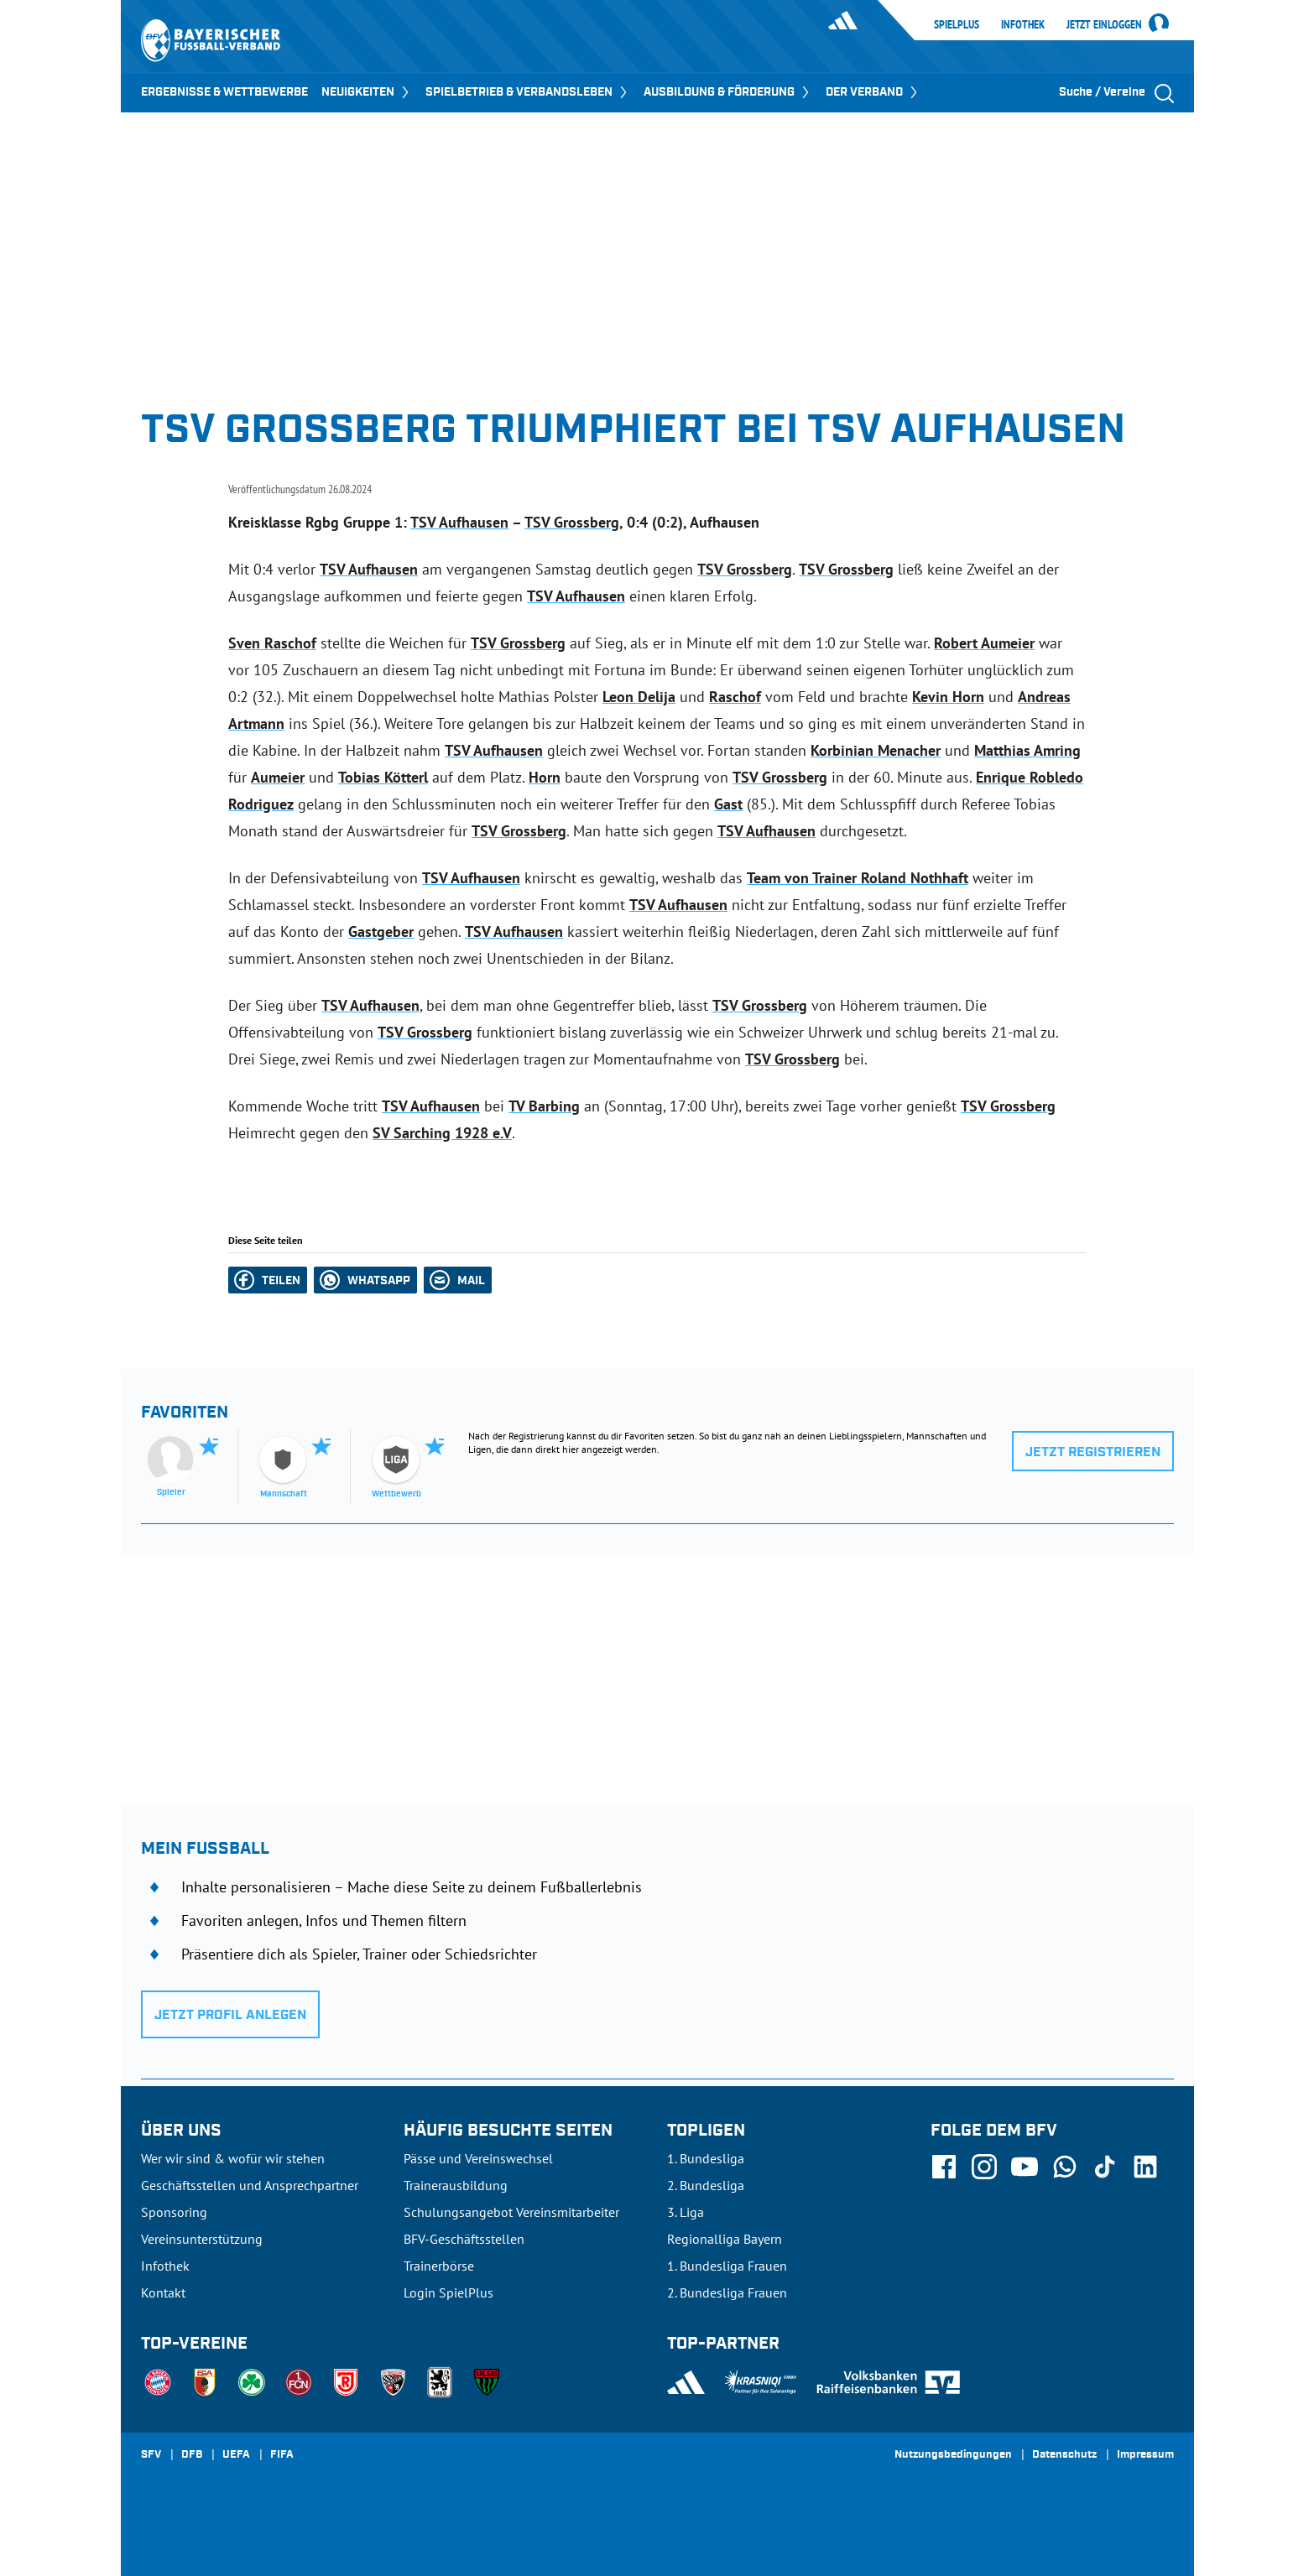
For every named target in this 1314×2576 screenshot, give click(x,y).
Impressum (1145, 2455)
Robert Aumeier (984, 643)
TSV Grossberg (571, 522)
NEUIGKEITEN (366, 92)
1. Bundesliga (705, 2158)
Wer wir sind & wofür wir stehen (233, 2158)
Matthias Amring (1027, 750)
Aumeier (278, 777)
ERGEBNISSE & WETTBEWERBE (224, 92)
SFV (151, 2455)
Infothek (1023, 24)
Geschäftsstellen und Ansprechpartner (249, 2185)
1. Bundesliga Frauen (727, 2265)
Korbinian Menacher (876, 750)
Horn (545, 777)
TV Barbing (544, 1106)
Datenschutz (1064, 2455)
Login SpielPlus (448, 2292)
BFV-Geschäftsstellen (464, 2238)
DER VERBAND (873, 92)
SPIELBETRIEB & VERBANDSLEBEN (527, 92)
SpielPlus (956, 24)
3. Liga (685, 2212)
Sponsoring (174, 2212)
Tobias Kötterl (383, 777)
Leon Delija (638, 696)
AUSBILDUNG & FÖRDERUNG (728, 92)
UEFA (236, 2455)
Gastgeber (381, 931)
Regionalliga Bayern (724, 2238)
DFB (191, 2455)
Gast (728, 804)
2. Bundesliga (705, 2185)
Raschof (735, 696)
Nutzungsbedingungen (953, 2455)
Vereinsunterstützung (202, 2238)
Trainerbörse (439, 2265)
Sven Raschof (272, 643)
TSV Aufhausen (459, 522)
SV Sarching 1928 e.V (442, 1132)
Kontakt (163, 2292)
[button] (267, 1280)
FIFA (282, 2455)
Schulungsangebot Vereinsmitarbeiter (511, 2212)
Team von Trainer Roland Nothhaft (857, 877)
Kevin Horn (948, 696)
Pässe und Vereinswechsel (478, 2158)
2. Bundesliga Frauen (727, 2292)
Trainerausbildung (456, 2185)
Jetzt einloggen (1104, 25)
